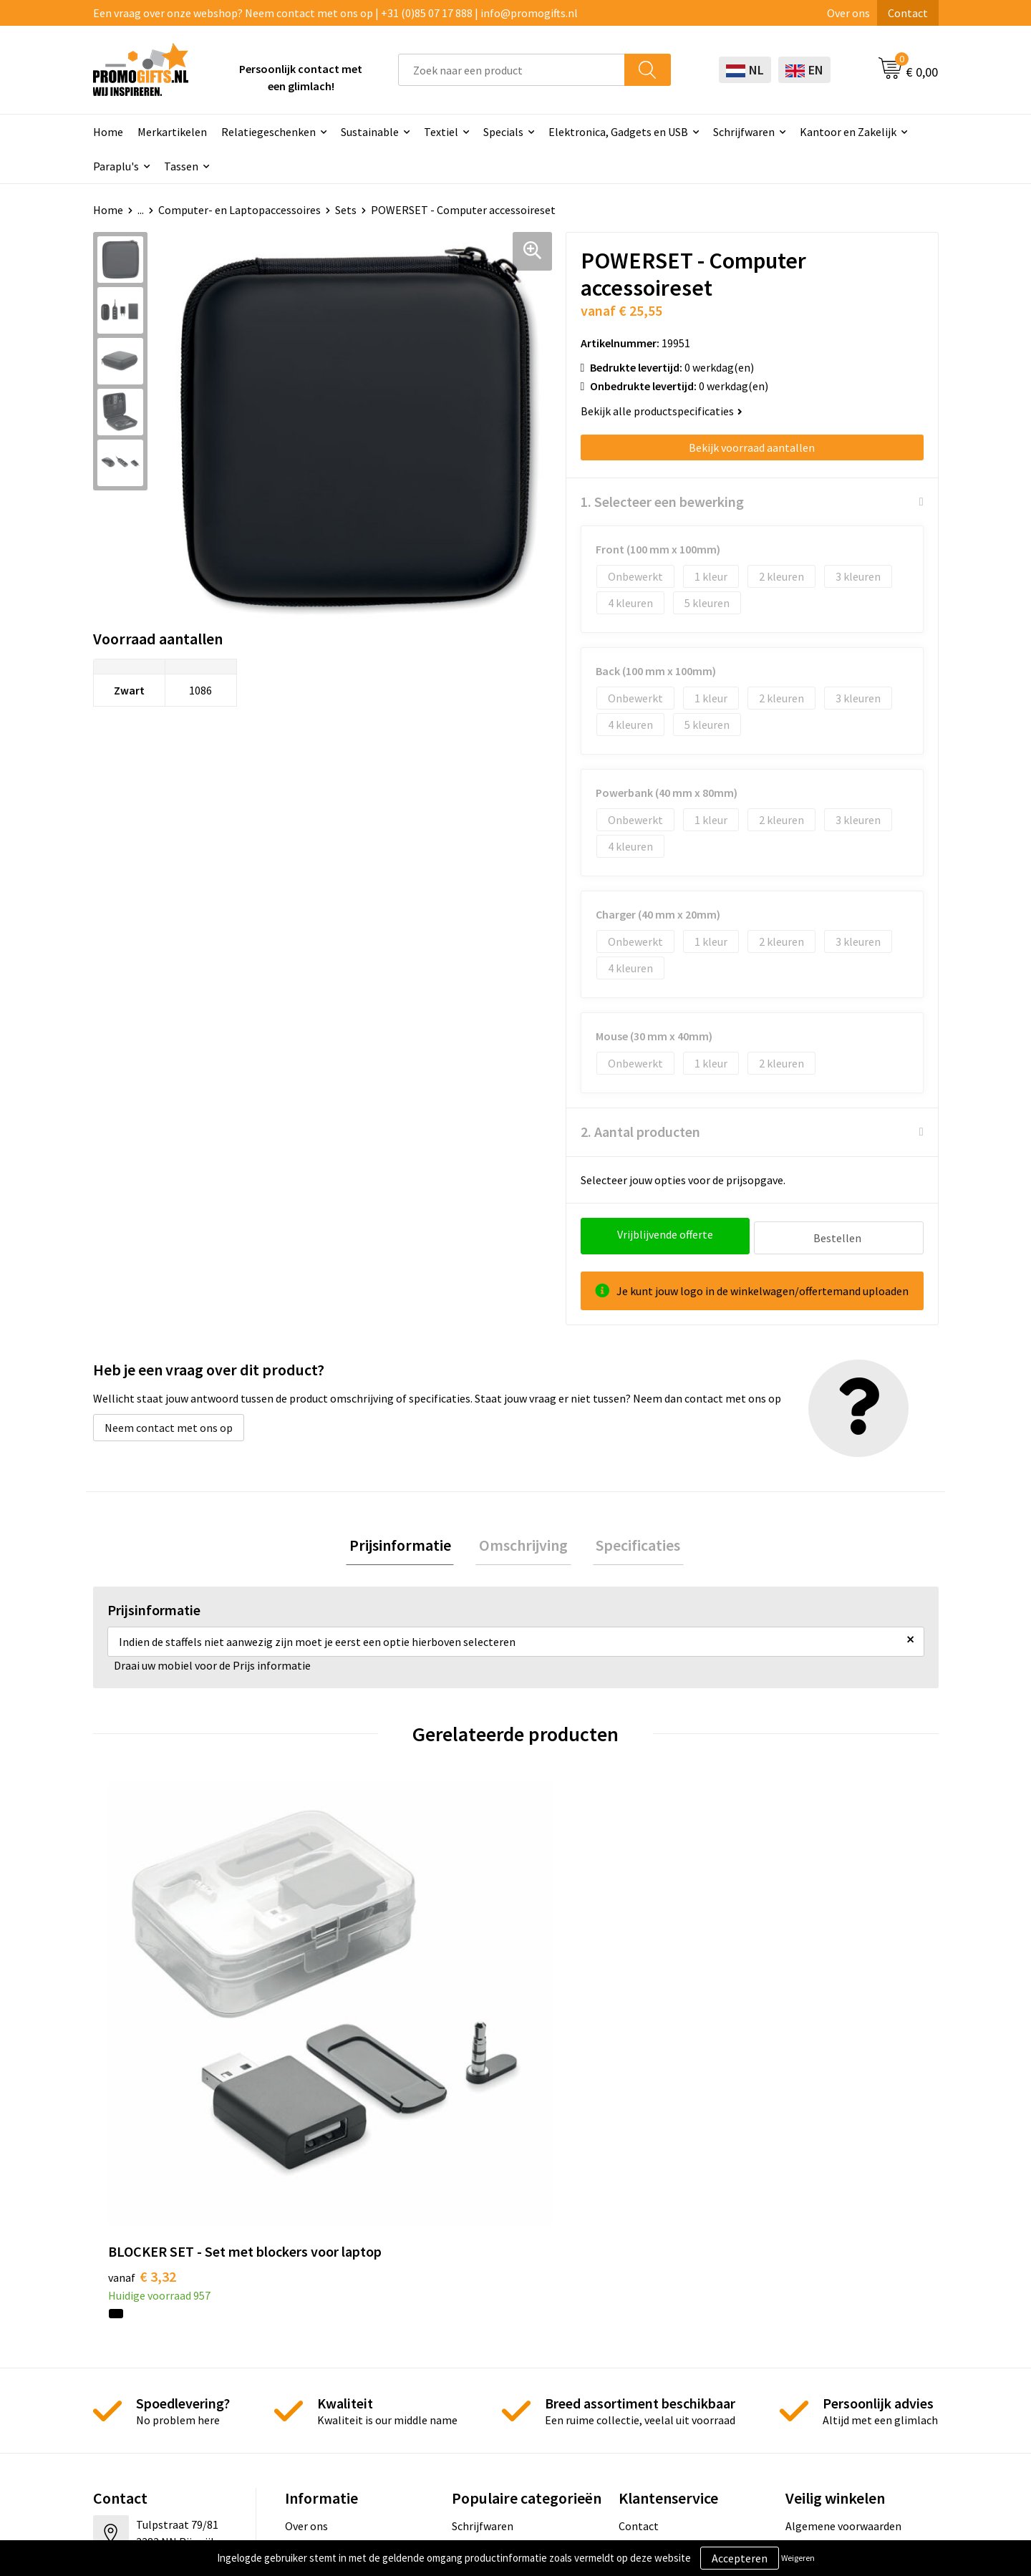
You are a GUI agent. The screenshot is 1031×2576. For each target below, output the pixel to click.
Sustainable (370, 132)
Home (108, 132)
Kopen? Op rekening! (336, 2306)
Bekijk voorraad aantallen (752, 447)
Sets (346, 210)
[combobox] (511, 70)
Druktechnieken (324, 2327)
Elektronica (480, 2349)
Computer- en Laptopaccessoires (239, 210)
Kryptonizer (481, 2393)
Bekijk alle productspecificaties (661, 411)
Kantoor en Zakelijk (848, 132)
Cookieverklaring (827, 2306)
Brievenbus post (491, 2327)
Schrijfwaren (744, 132)
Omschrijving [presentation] (523, 1544)
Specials (503, 132)
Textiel (441, 132)
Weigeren (798, 2557)
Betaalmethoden (661, 2327)
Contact (908, 13)
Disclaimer (811, 2349)
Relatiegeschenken (268, 132)
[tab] (407, 1544)
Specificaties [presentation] (631, 1544)
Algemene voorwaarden (843, 2284)
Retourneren (650, 2349)
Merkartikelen (172, 132)
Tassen (181, 166)
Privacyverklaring (828, 2327)
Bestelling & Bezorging (676, 2306)
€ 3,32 (142, 2034)
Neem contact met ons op (169, 1424)
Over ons (848, 13)
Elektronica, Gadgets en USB (618, 132)
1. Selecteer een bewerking (662, 501)
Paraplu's (116, 166)
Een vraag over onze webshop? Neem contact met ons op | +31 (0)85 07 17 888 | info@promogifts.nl (335, 13)
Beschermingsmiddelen (510, 2306)
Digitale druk (483, 2371)
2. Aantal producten (640, 1132)
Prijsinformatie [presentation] (407, 1544)
